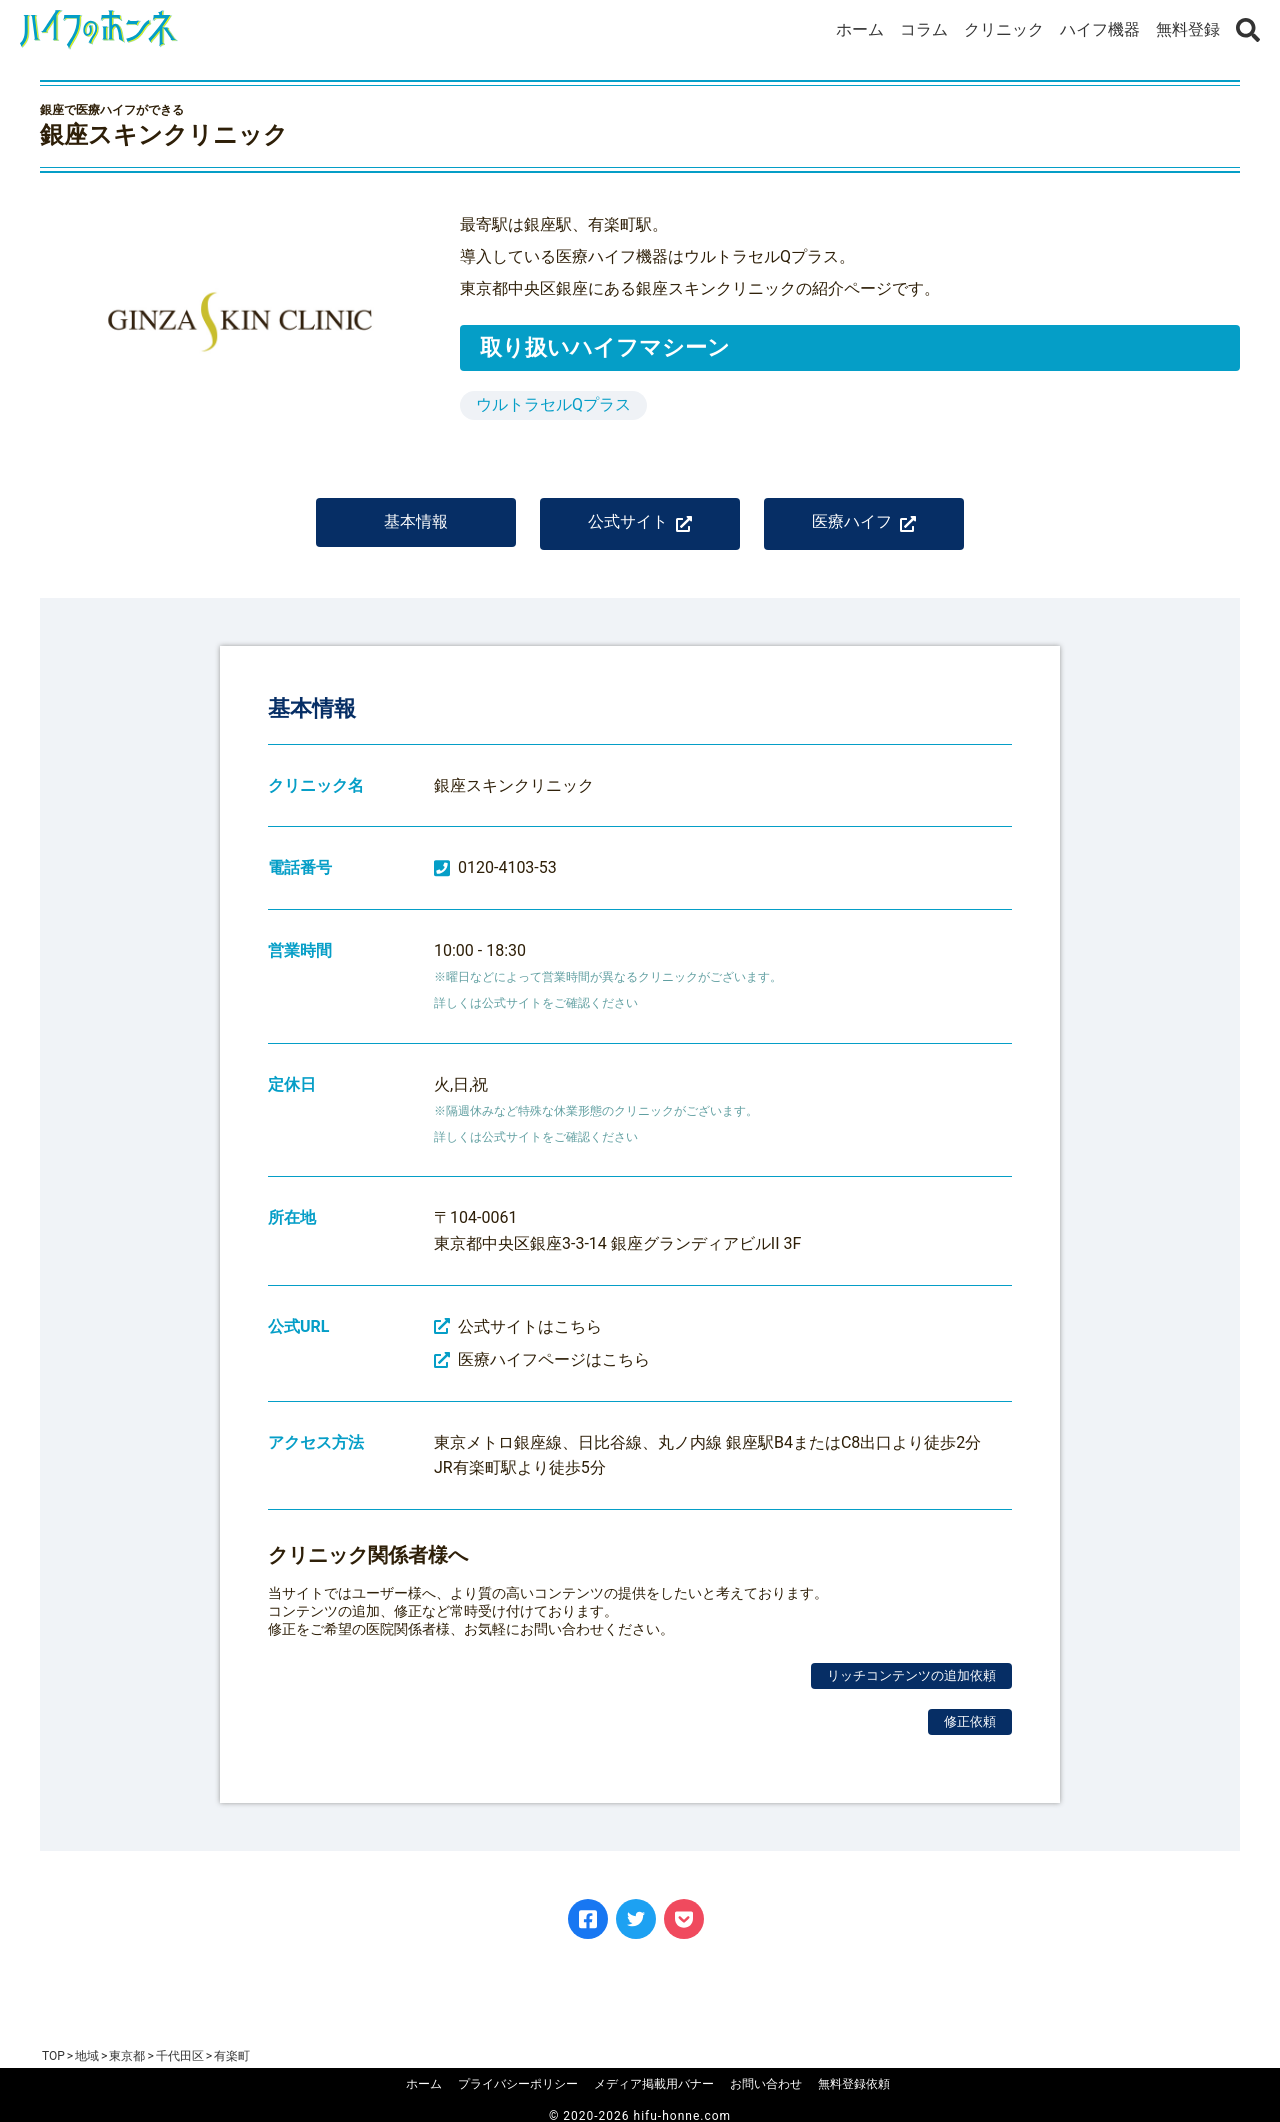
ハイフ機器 (1100, 29)
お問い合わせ (766, 2084)
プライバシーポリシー (518, 2084)
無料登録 (1188, 29)
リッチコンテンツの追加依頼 (911, 1675)
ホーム (860, 29)
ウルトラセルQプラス (553, 404)
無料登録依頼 (854, 2084)
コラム (924, 29)
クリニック (1004, 29)
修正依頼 (970, 1721)
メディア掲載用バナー (654, 2084)
